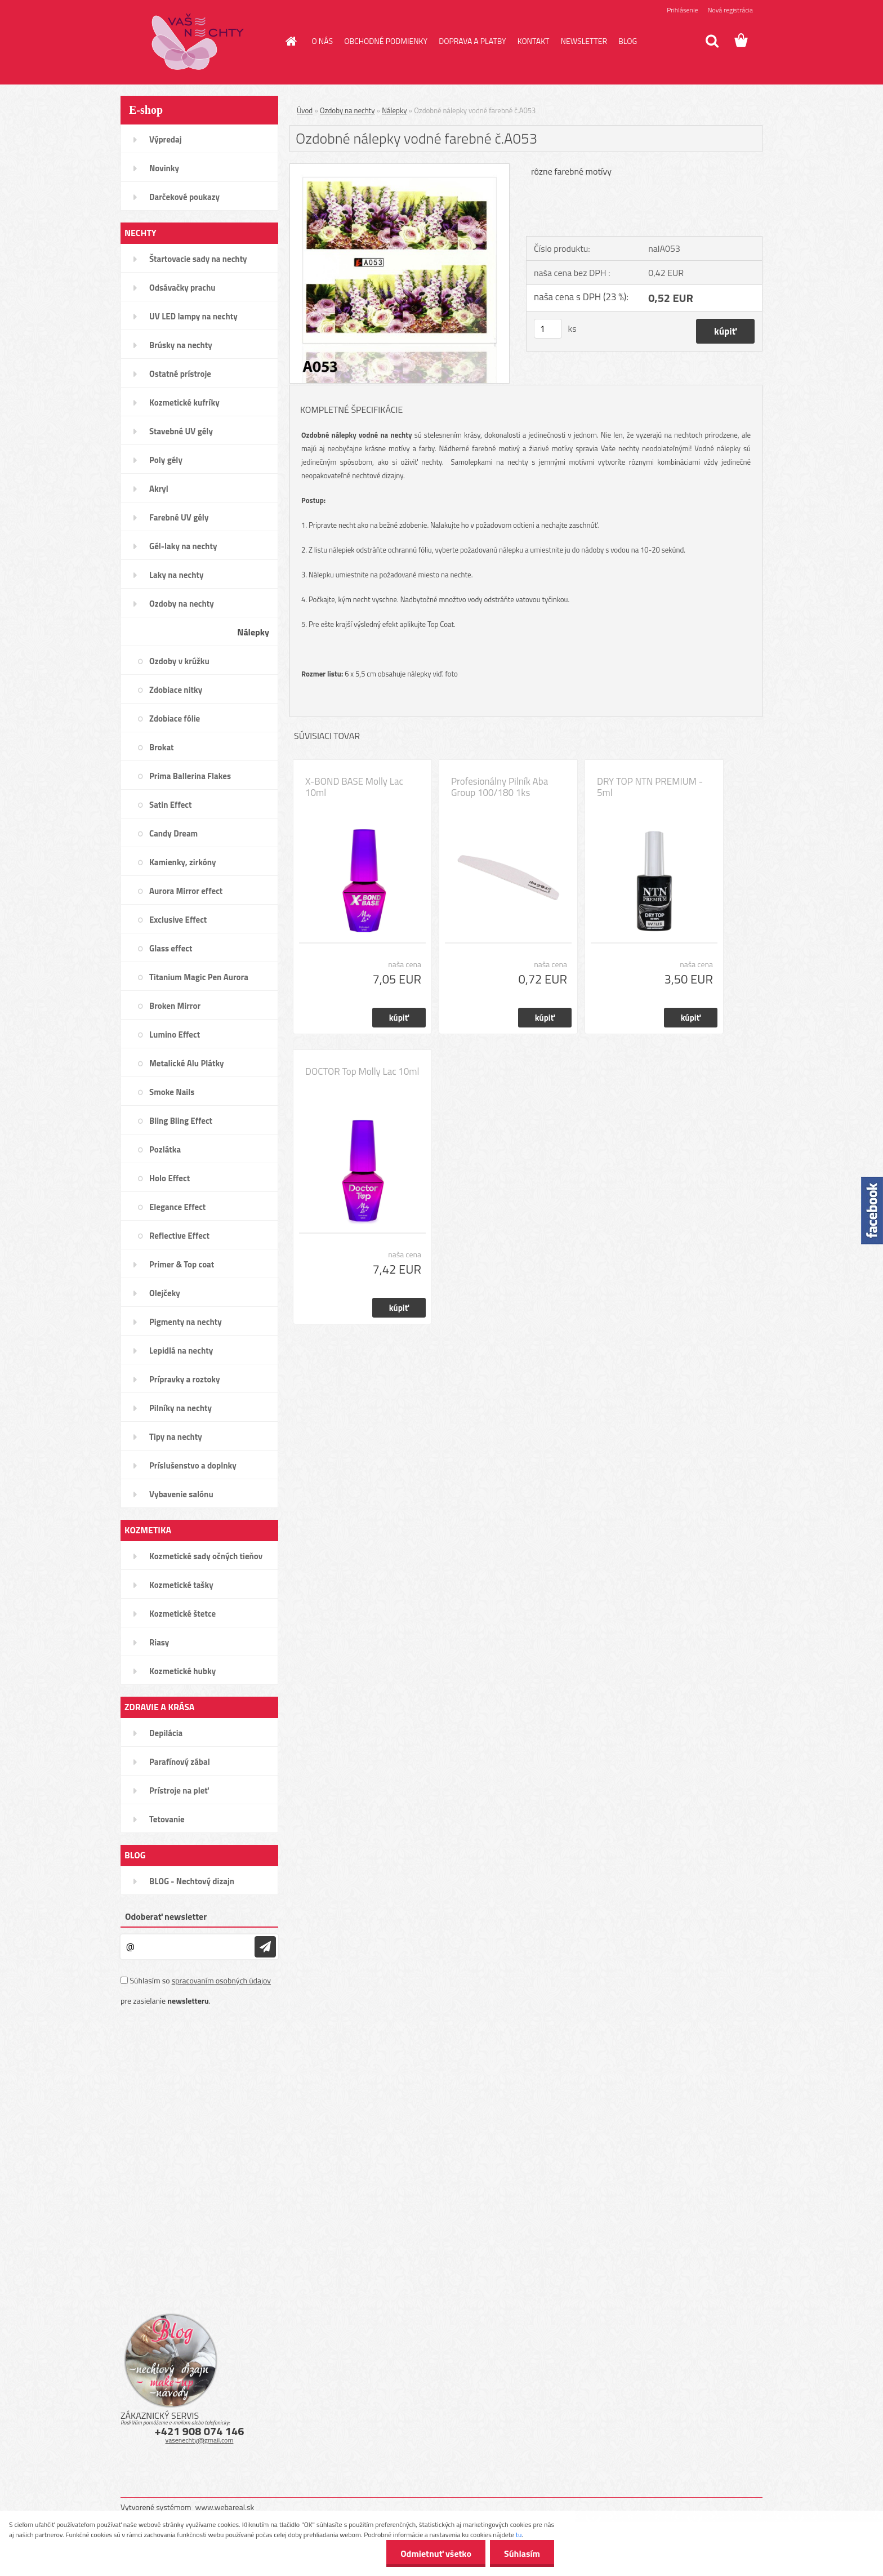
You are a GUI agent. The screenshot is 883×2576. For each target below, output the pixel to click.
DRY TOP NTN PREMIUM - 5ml (650, 787)
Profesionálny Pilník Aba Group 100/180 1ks (499, 787)
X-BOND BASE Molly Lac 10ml (354, 787)
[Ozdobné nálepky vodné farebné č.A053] (399, 168)
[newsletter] (265, 1947)
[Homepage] (291, 41)
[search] (712, 41)
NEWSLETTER (583, 41)
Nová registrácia (730, 10)
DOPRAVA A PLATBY (472, 41)
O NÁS (322, 41)
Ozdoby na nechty (347, 110)
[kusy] (548, 329)
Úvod (305, 110)
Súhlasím (522, 2553)
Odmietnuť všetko (435, 2553)
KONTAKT (534, 41)
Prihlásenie (682, 10)
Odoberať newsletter (166, 1916)
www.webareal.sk (225, 2507)
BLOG (627, 41)
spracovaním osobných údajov (221, 1980)
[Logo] (198, 42)
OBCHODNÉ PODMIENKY (385, 41)
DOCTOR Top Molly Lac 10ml (362, 1071)
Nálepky (394, 110)
